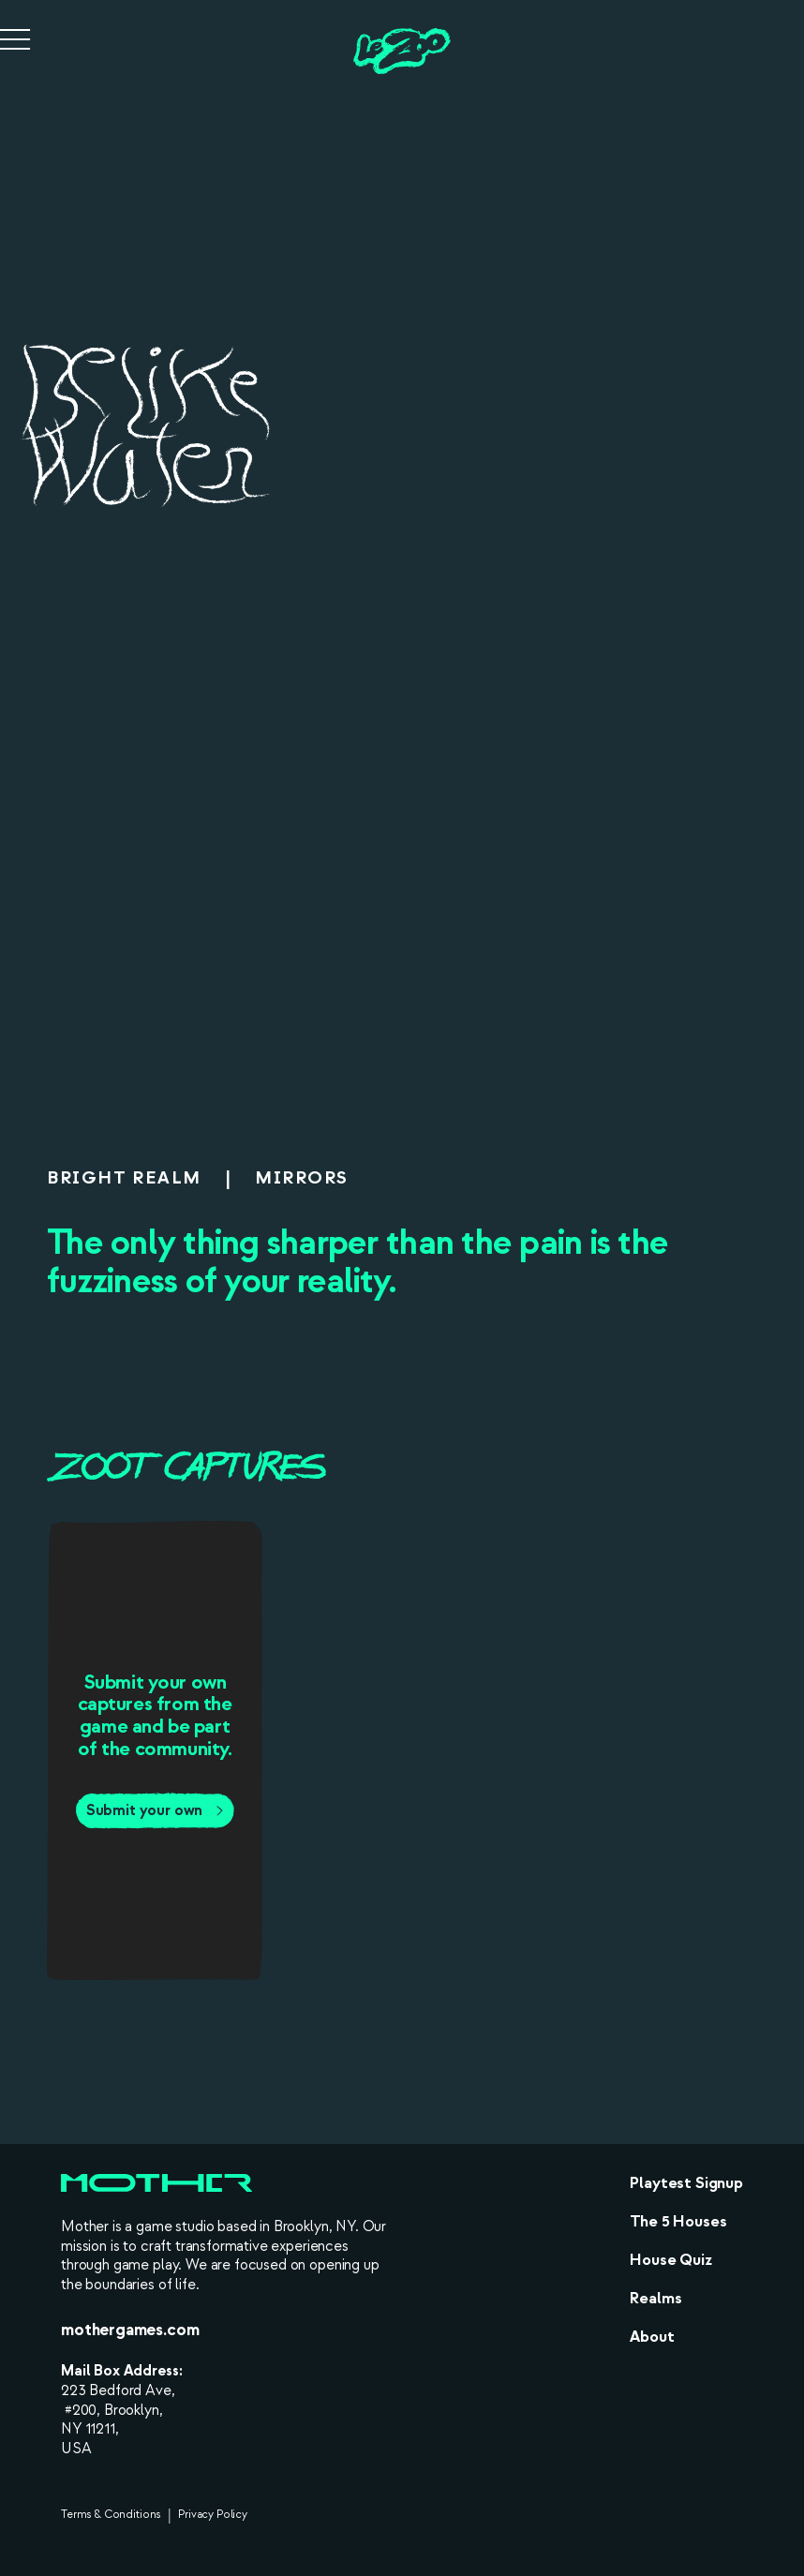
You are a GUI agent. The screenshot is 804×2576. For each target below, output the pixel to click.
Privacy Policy (212, 2515)
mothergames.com (130, 2330)
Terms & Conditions (110, 2515)
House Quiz (670, 2260)
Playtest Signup (686, 2183)
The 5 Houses (678, 2221)
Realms (655, 2298)
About (652, 2336)
